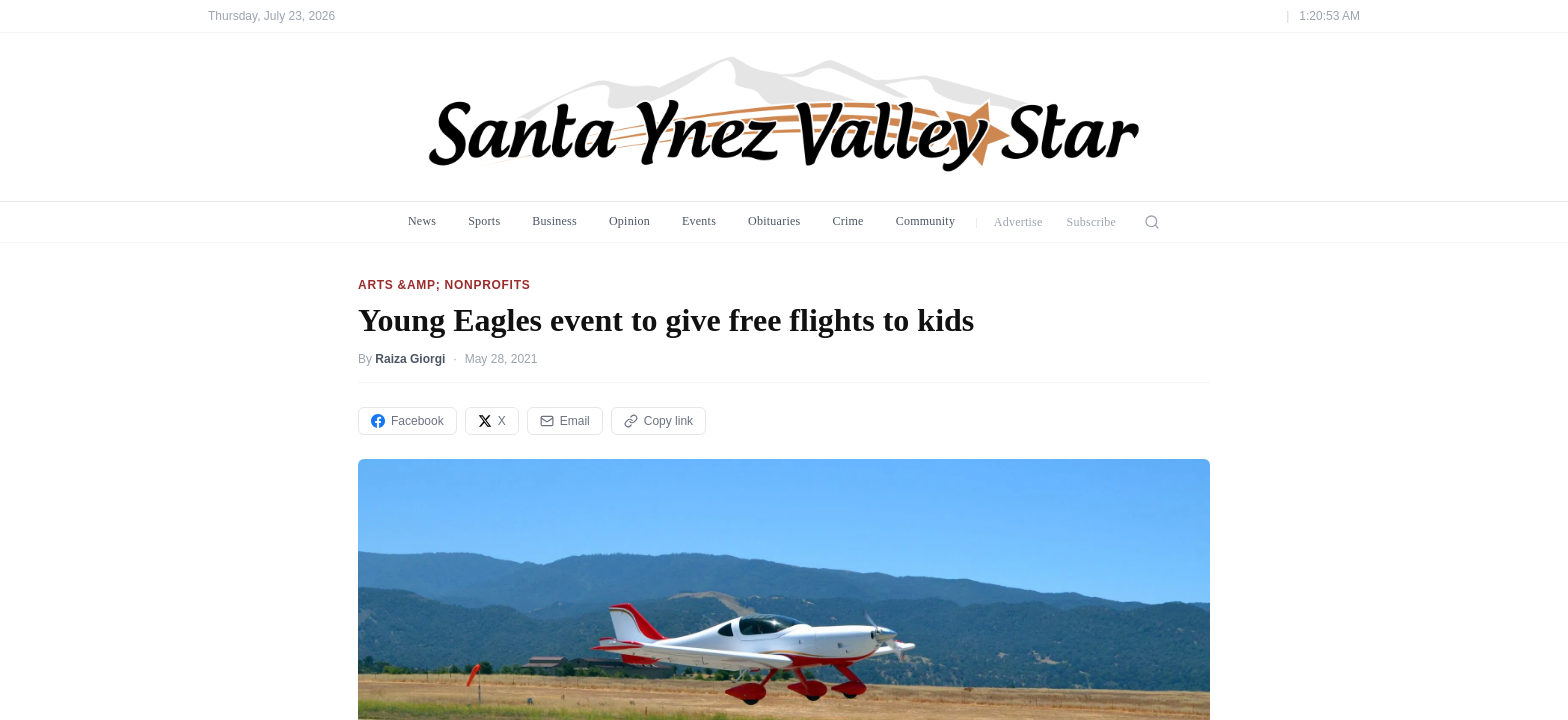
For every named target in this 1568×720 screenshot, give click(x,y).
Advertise (1018, 222)
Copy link (658, 421)
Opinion (629, 221)
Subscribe (1092, 222)
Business (554, 221)
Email (565, 421)
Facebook (407, 421)
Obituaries (774, 221)
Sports (484, 221)
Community (926, 221)
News (422, 221)
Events (699, 221)
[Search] (1152, 222)
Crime (847, 221)
